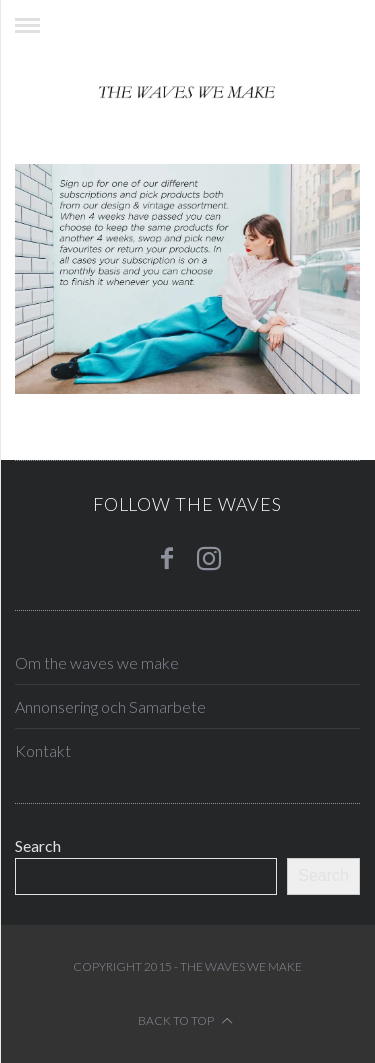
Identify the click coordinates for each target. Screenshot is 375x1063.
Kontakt (43, 750)
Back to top (185, 1020)
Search (38, 845)
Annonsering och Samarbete (110, 706)
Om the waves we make (97, 662)
